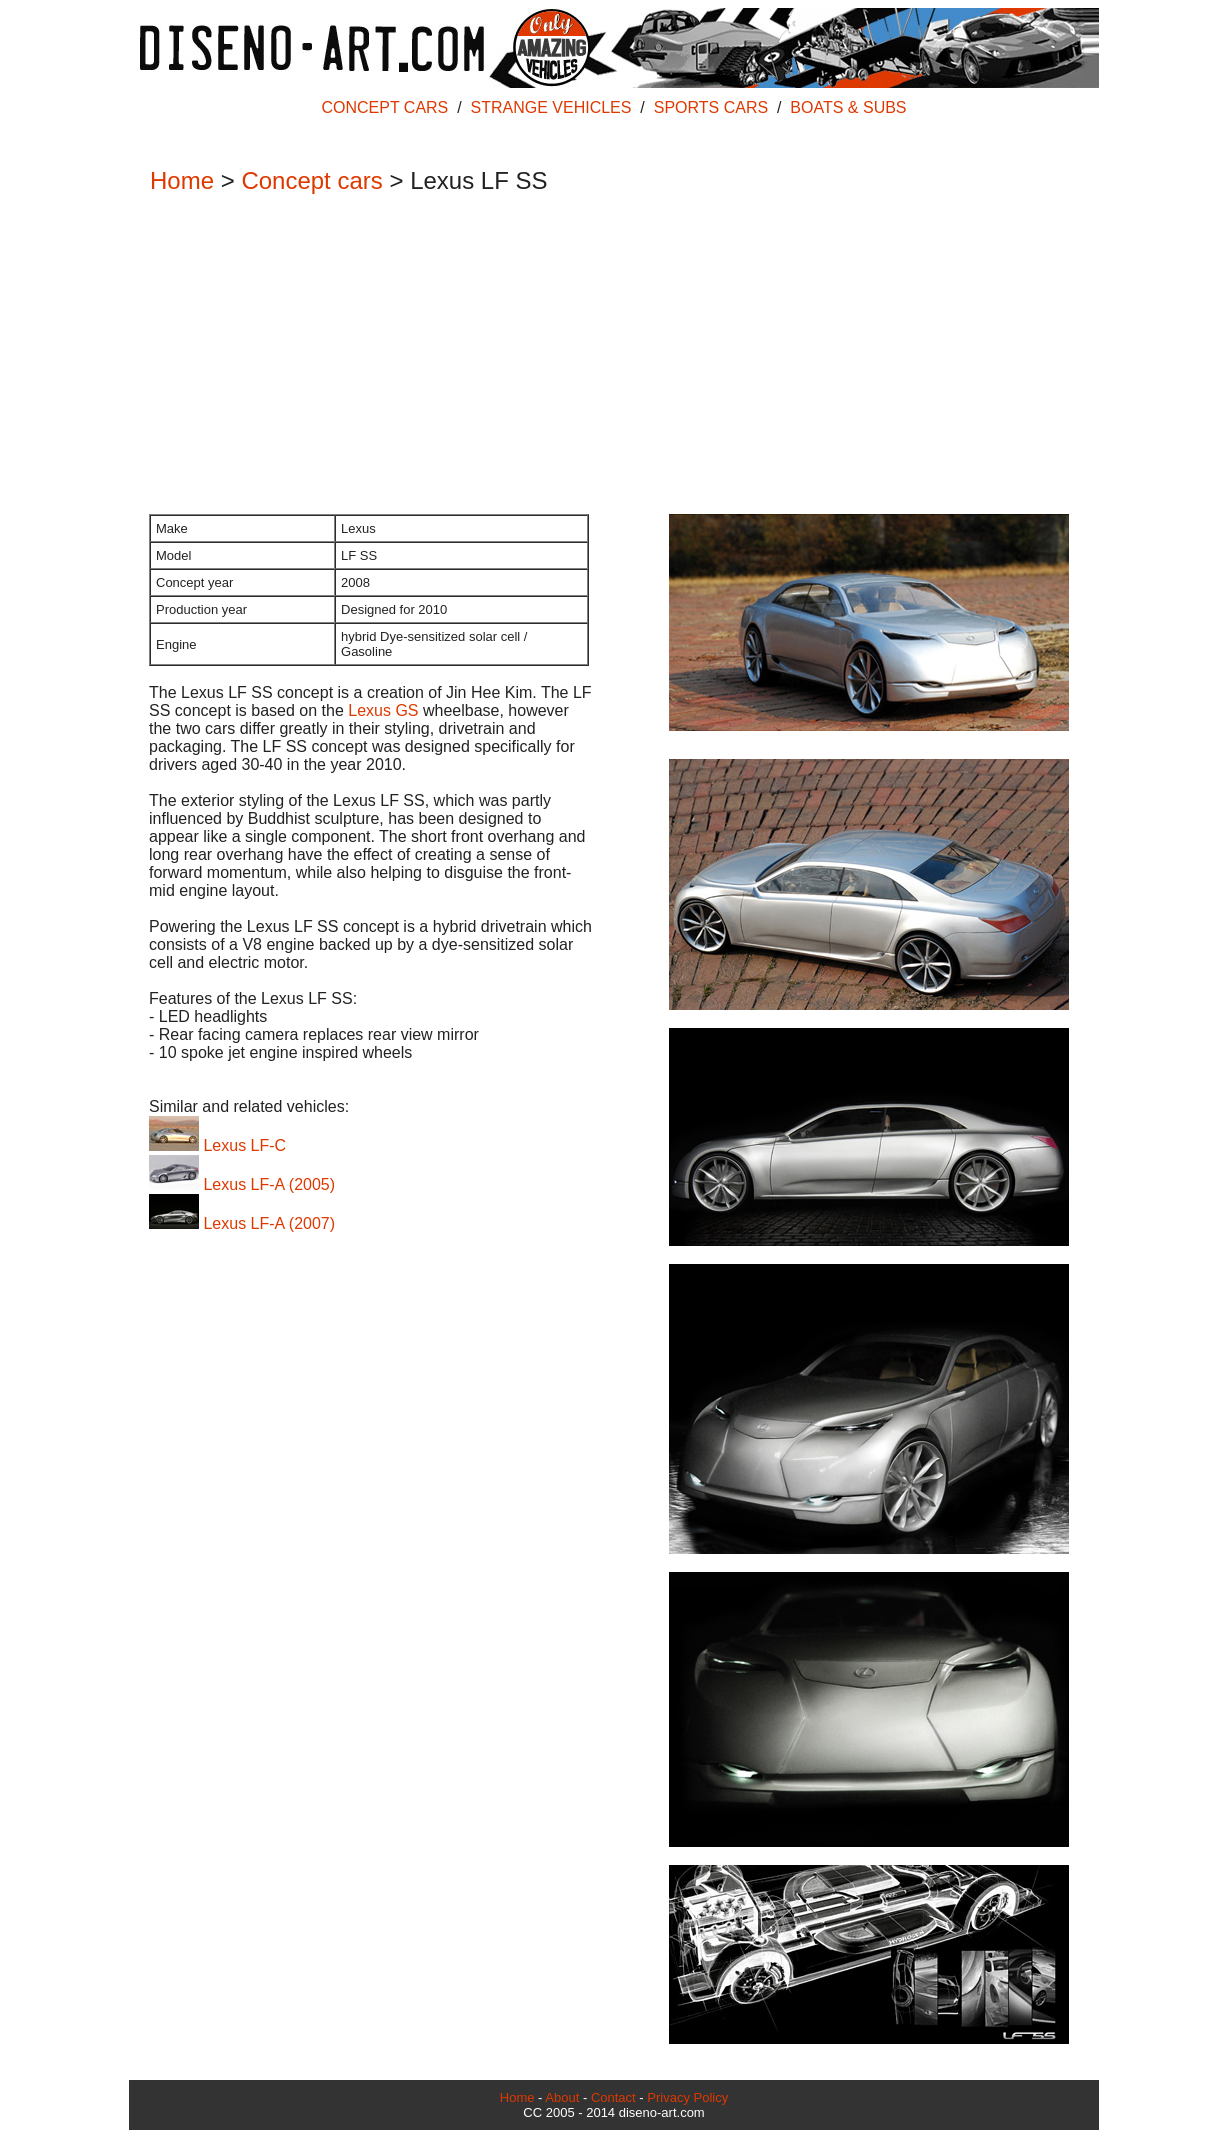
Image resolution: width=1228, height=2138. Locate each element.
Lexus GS (383, 710)
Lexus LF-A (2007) (242, 1223)
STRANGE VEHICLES (551, 107)
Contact (613, 2097)
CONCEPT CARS (384, 107)
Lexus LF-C (217, 1145)
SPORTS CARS (711, 107)
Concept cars (311, 180)
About (562, 2097)
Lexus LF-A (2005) (242, 1184)
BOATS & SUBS (848, 107)
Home (182, 180)
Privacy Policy (687, 2097)
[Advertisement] (604, 356)
